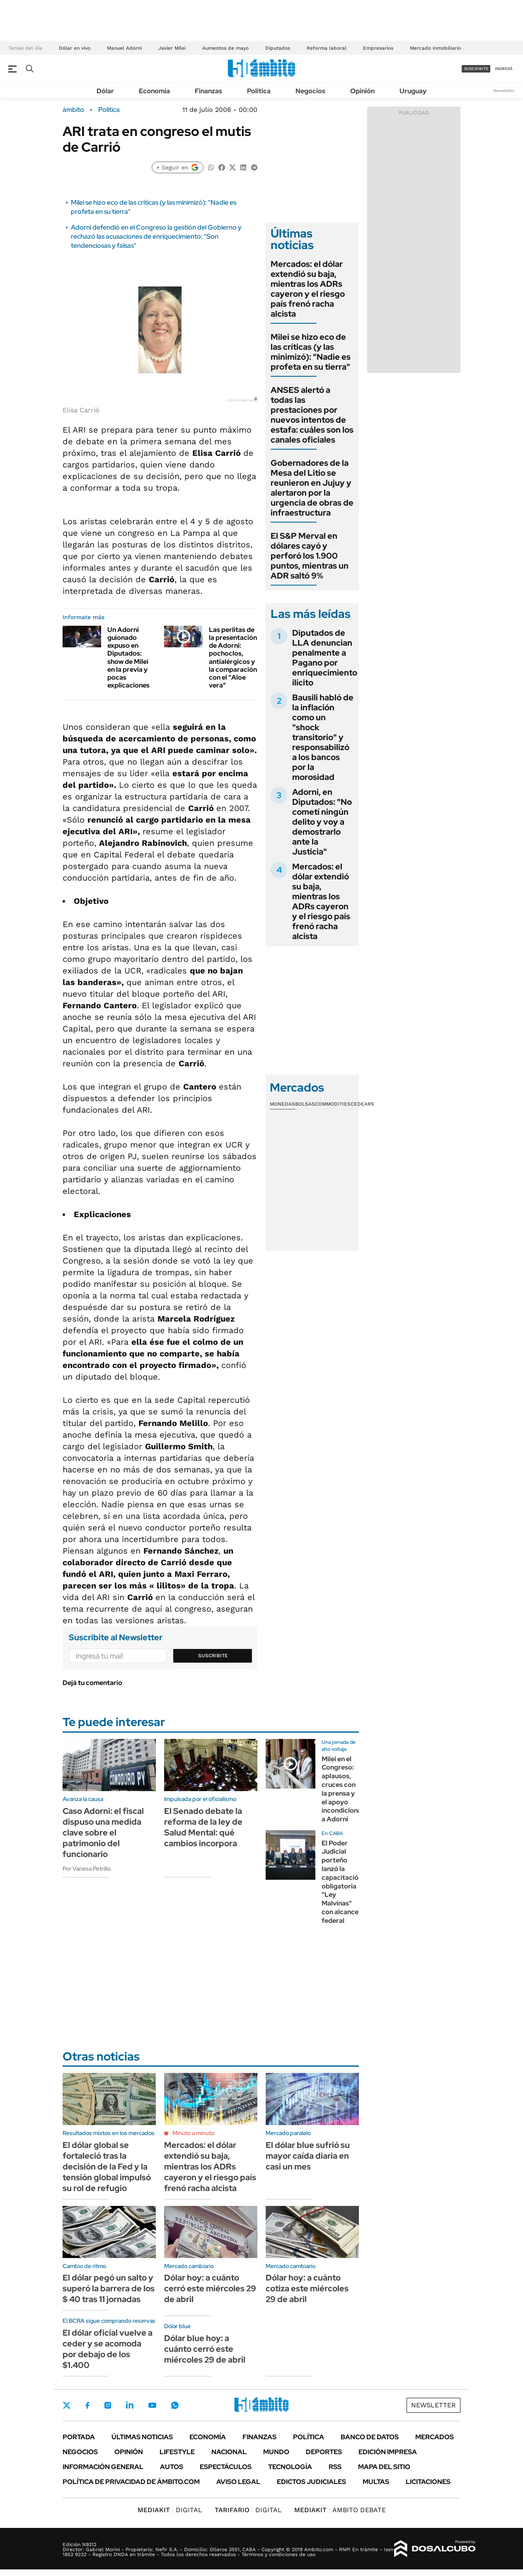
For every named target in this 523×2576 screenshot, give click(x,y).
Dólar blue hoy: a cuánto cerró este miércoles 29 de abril (204, 2349)
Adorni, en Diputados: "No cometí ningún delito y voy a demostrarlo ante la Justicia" (322, 822)
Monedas (282, 1104)
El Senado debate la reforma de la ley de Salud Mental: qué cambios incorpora (203, 1827)
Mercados (434, 2437)
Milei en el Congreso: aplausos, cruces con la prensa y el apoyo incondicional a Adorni (342, 1789)
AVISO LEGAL (238, 2481)
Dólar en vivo (74, 48)
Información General (103, 2466)
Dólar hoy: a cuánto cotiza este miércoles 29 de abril (307, 2288)
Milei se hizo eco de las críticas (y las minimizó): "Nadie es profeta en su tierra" (311, 352)
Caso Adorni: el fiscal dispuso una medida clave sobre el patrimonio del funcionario (103, 1832)
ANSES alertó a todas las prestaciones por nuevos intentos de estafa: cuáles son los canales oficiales (312, 415)
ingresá (504, 68)
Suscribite (213, 1655)
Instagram (107, 2405)
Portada (79, 2437)
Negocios (310, 91)
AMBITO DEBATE (340, 2510)
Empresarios (378, 48)
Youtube (152, 2405)
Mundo (276, 2452)
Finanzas (208, 91)
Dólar (105, 91)
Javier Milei (172, 48)
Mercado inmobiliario (435, 48)
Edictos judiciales (311, 2481)
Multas (376, 2481)
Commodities (333, 1104)
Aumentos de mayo (225, 48)
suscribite (476, 68)
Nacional (229, 2452)
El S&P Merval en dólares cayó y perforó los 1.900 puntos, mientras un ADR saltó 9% (310, 555)
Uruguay (413, 91)
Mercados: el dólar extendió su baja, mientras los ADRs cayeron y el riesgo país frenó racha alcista (308, 289)
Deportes (324, 2452)
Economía (154, 91)
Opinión (362, 91)
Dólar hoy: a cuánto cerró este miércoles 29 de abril (210, 2288)
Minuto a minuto (193, 2133)
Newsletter (504, 90)
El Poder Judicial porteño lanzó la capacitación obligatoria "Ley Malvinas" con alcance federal (342, 1882)
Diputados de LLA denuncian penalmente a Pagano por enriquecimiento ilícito (324, 657)
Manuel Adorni (124, 48)
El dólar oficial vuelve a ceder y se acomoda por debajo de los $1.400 (108, 2348)
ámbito (73, 110)
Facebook (87, 2405)
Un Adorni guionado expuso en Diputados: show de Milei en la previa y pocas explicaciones (128, 657)
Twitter (67, 2405)
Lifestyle (177, 2452)
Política (259, 91)
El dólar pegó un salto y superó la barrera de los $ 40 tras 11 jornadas (109, 2288)
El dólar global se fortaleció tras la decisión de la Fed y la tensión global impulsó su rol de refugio (107, 2166)
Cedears (362, 1104)
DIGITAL (170, 2510)
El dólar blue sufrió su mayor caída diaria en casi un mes (308, 2156)
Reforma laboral (326, 48)
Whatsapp (175, 2405)
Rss (335, 2466)
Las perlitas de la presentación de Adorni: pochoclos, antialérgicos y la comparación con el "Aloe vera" (233, 657)
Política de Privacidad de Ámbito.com (131, 2481)
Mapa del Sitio (384, 2466)
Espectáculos (226, 2466)
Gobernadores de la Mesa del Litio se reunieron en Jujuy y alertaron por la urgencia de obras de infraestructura (312, 488)
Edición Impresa (387, 2452)
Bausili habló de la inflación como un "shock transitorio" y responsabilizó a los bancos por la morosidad (323, 737)
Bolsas (305, 1104)
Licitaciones (428, 2481)
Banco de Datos (370, 2437)
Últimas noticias (142, 2437)
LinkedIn (129, 2405)
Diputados (277, 48)
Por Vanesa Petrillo (87, 1868)
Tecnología (290, 2466)
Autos (171, 2466)
